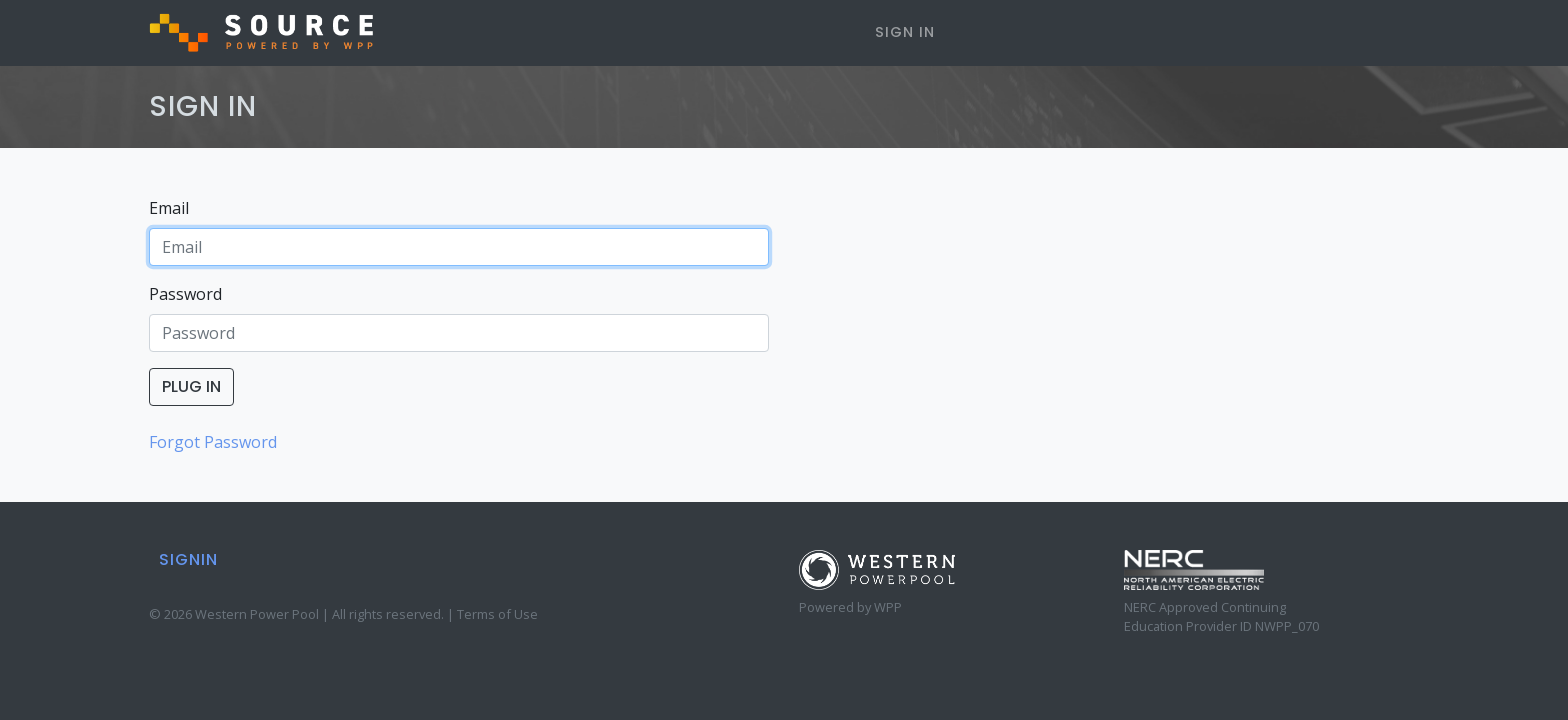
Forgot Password (213, 442)
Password (185, 294)
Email (169, 208)
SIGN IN (905, 32)
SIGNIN (188, 559)
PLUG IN (191, 386)
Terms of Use (497, 614)
